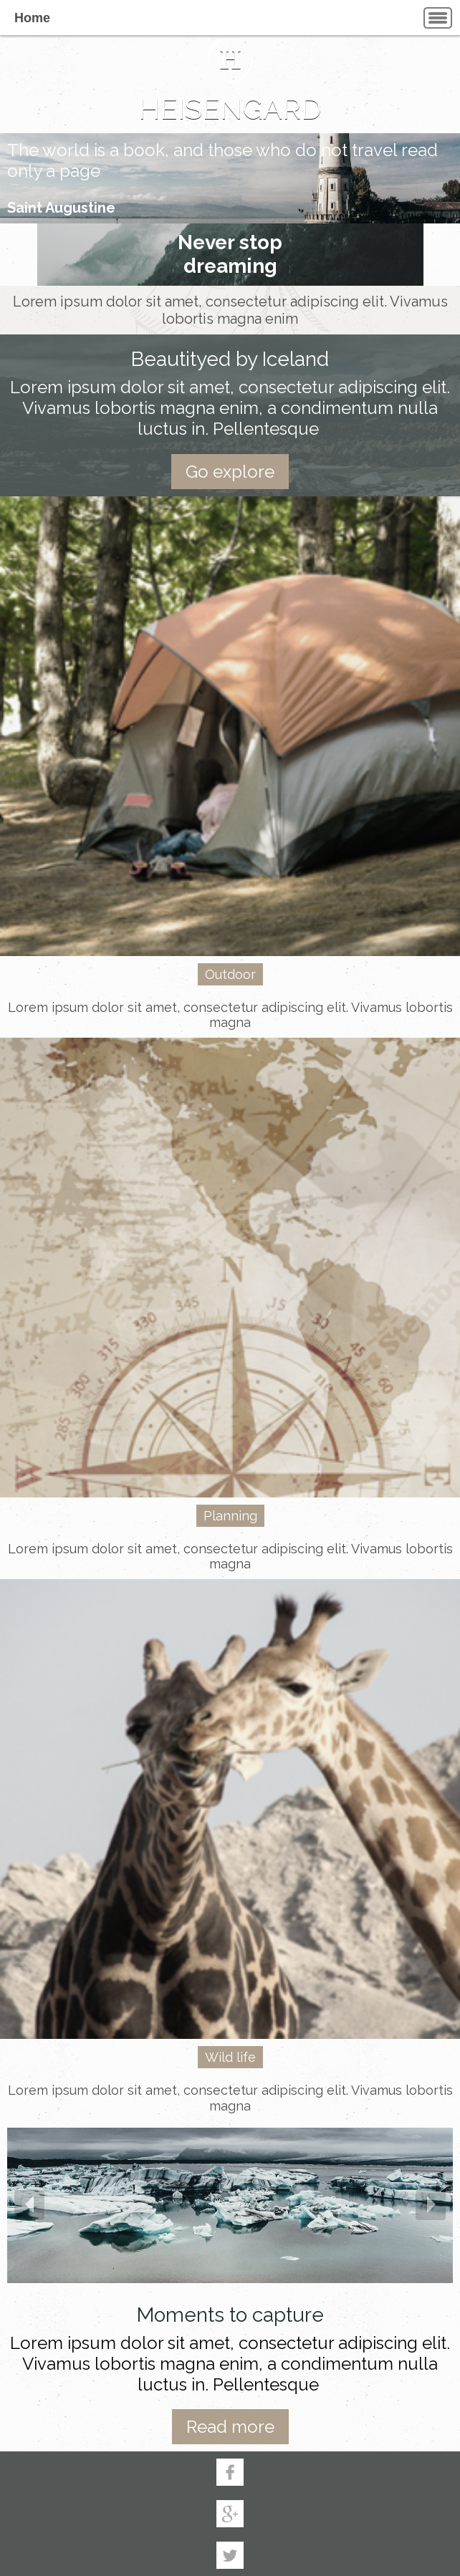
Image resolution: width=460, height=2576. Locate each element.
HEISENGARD (230, 108)
